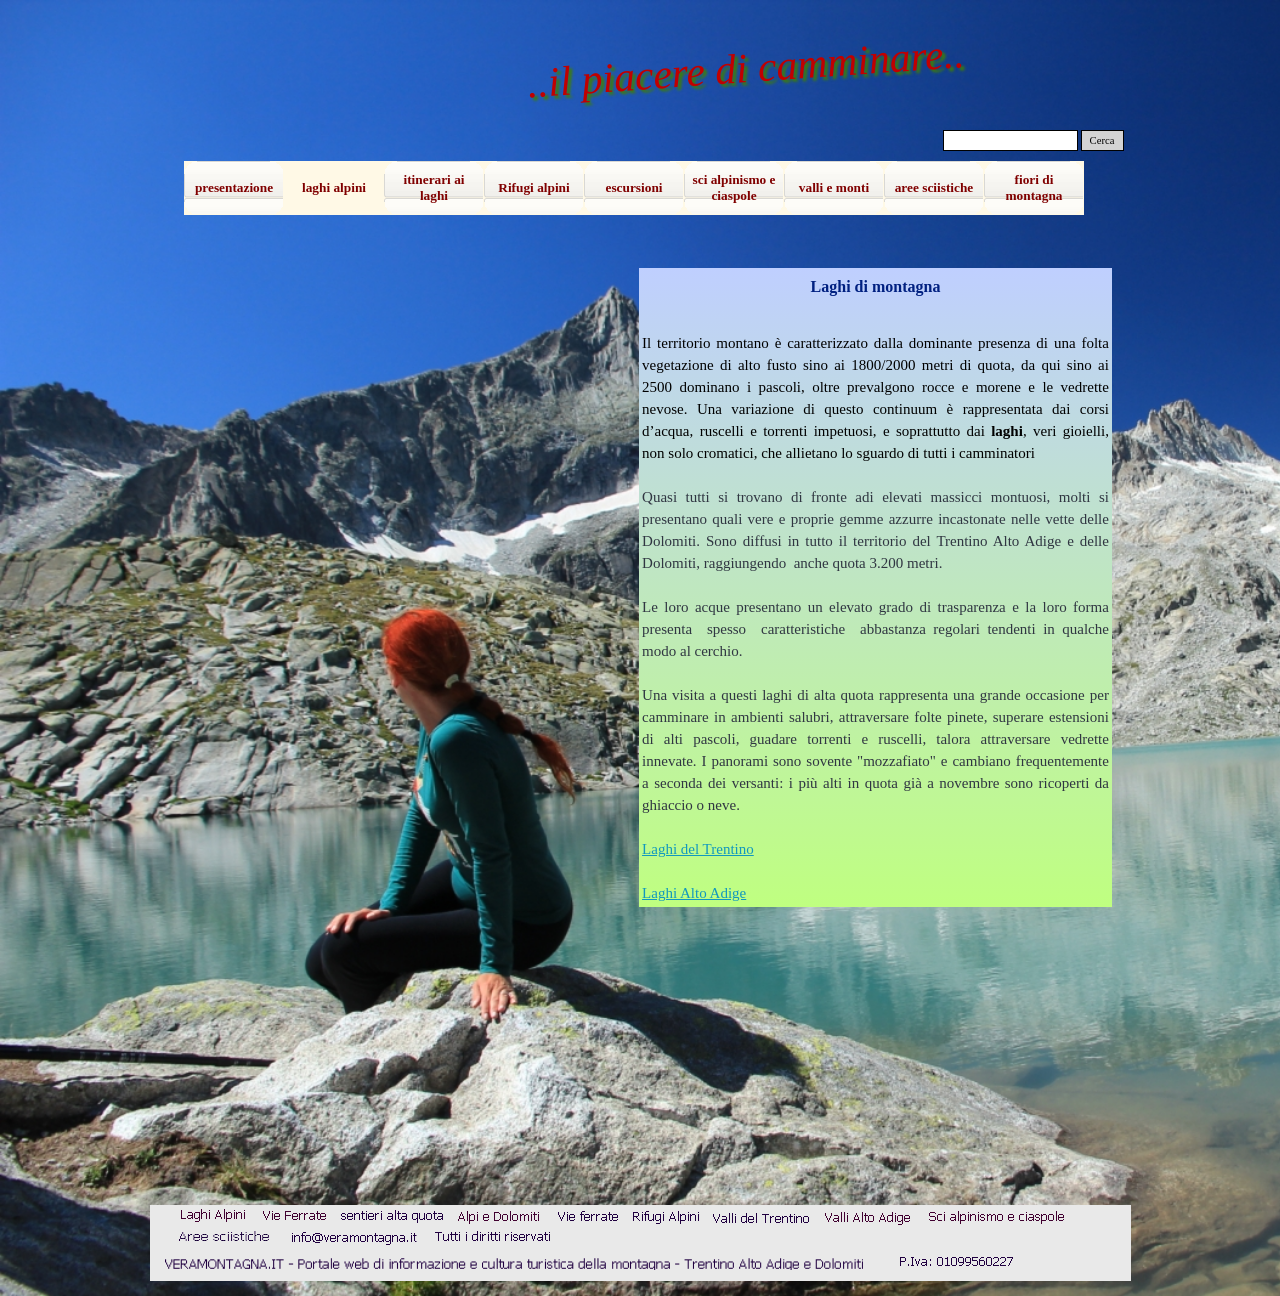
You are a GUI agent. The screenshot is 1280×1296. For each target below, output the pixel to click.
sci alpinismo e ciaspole (734, 187)
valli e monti (834, 187)
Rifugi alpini (533, 187)
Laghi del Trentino (698, 849)
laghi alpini (334, 187)
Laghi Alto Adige (694, 893)
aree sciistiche (934, 187)
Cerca (1102, 140)
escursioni (633, 187)
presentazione (234, 187)
